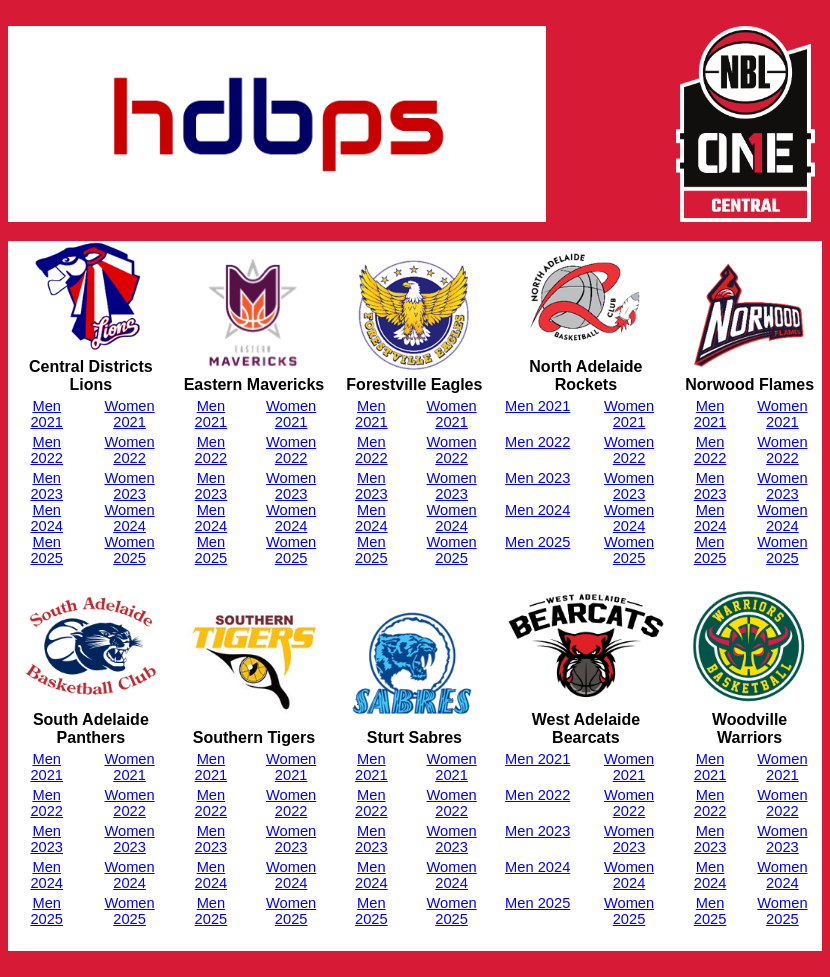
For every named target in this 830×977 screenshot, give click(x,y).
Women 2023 (129, 486)
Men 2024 (46, 518)
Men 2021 (46, 414)
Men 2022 (46, 450)
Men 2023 (46, 486)
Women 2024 (129, 518)
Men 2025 (46, 550)
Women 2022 (129, 450)
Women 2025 (129, 550)
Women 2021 (129, 414)
